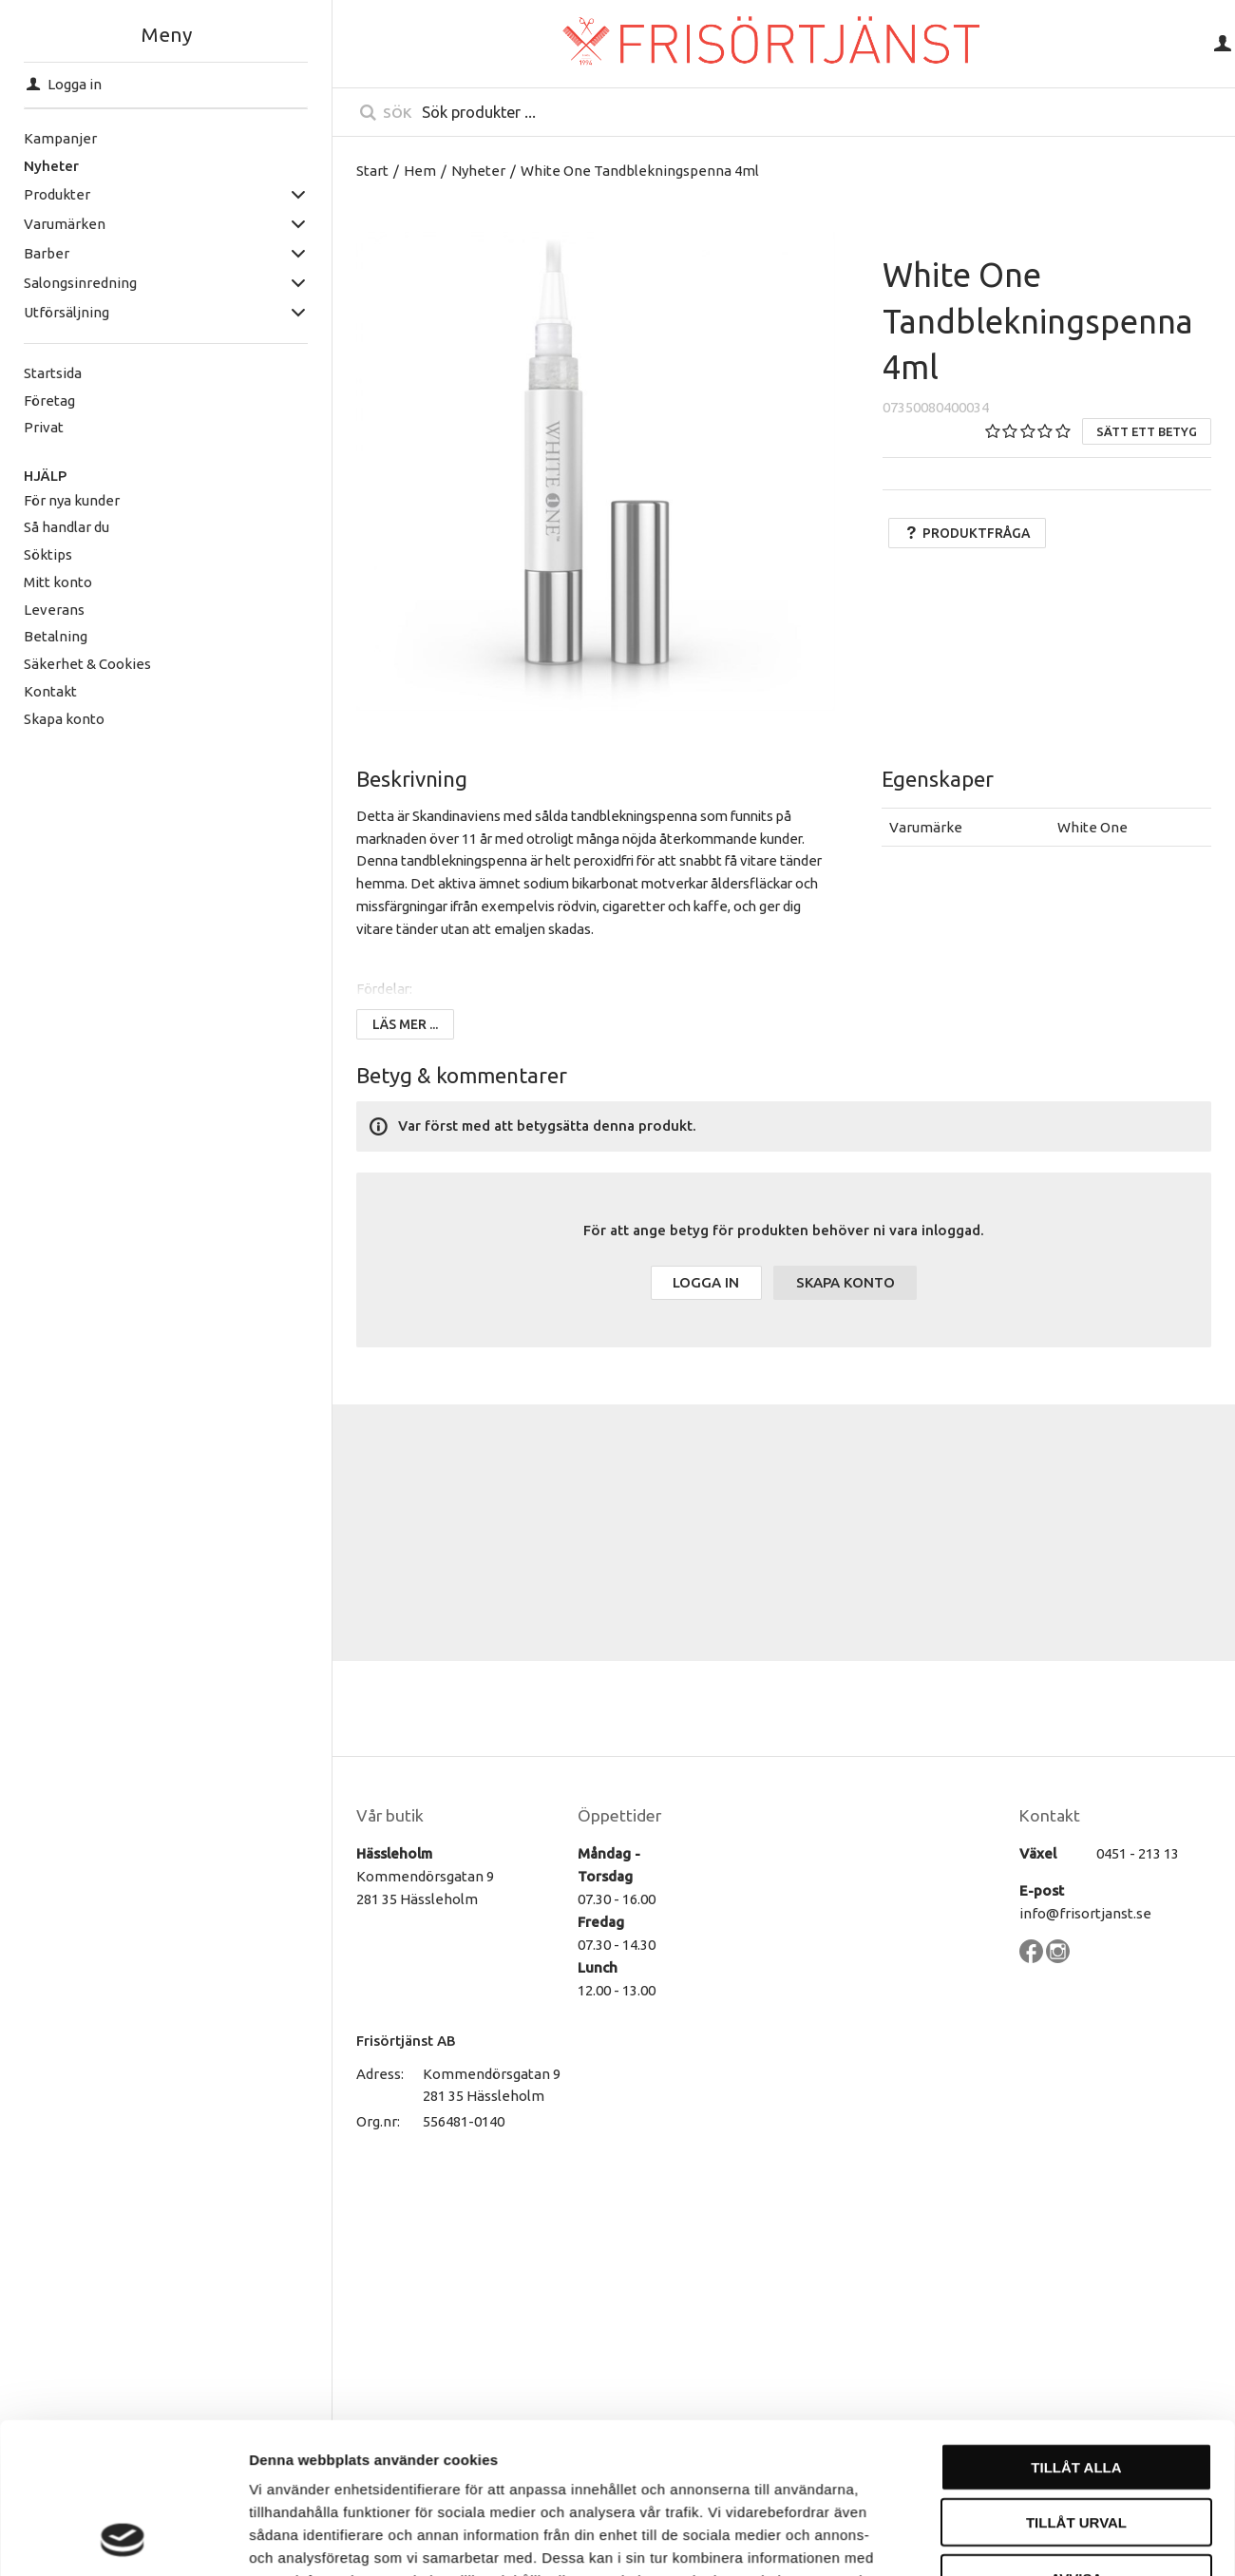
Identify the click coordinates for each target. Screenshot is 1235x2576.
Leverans (54, 609)
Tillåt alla (1076, 2060)
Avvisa (1077, 2172)
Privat (44, 427)
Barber (46, 253)
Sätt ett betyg (1146, 431)
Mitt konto (58, 582)
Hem (420, 170)
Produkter (57, 194)
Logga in (706, 1282)
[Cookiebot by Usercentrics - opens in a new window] (123, 2274)
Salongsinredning (80, 283)
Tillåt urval (1076, 2117)
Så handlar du (66, 527)
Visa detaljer (1032, 2273)
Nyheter (51, 166)
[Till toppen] (1191, 2471)
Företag (49, 400)
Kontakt (50, 691)
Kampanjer (60, 138)
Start (372, 170)
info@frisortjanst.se (1085, 1913)
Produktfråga (966, 533)
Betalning (55, 636)
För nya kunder (72, 500)
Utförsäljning (66, 312)
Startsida (53, 373)
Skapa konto (64, 719)
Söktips (48, 554)
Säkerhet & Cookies (87, 664)
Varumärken (64, 224)
